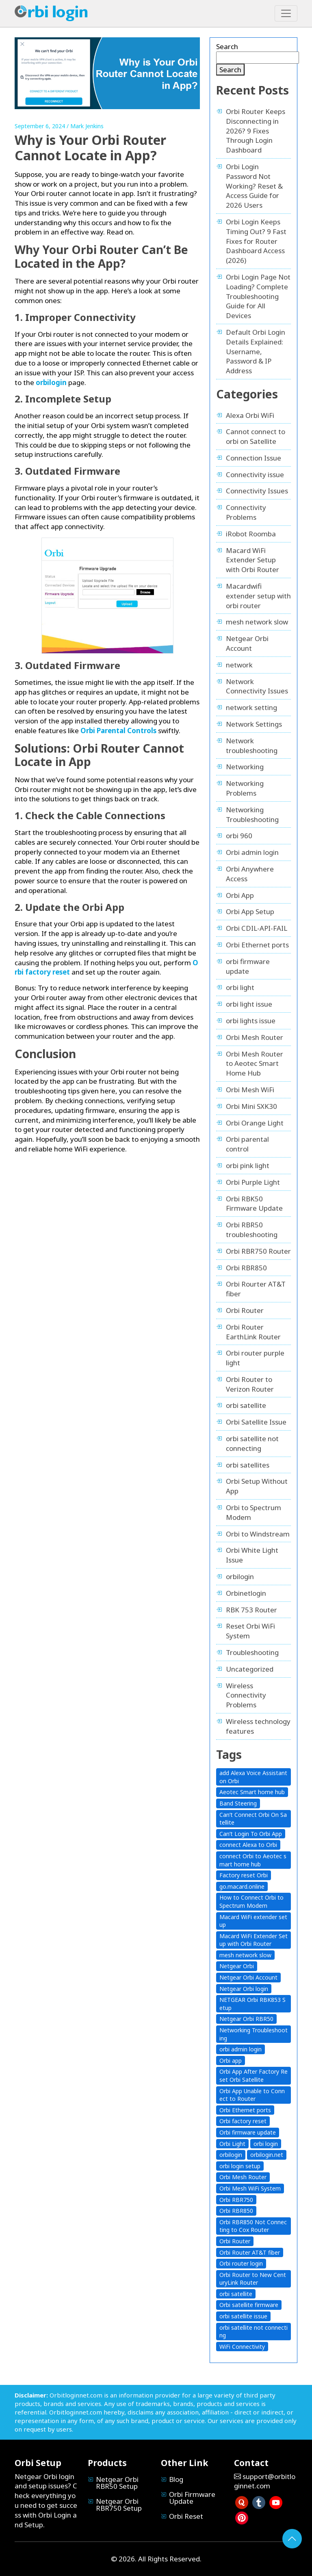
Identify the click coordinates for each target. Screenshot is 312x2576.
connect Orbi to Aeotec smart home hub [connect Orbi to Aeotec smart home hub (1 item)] (252, 1860)
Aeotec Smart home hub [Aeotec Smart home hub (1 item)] (252, 1792)
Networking (245, 766)
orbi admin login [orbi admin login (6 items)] (240, 2049)
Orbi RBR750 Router (258, 1251)
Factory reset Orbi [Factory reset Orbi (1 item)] (243, 1875)
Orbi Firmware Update (192, 2498)
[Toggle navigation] (286, 13)
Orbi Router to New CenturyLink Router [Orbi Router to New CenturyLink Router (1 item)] (252, 2279)
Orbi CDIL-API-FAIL (256, 928)
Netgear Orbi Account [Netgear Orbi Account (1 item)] (248, 1977)
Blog (176, 2479)
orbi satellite (246, 1405)
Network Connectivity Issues (257, 686)
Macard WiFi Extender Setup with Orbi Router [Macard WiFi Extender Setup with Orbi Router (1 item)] (253, 1940)
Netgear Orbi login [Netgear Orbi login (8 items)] (243, 1989)
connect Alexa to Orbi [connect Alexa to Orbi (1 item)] (248, 1845)
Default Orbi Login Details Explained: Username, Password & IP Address (255, 351)
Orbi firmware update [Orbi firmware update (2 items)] (247, 2132)
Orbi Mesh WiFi (250, 1089)
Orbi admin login (252, 852)
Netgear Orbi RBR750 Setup (119, 2504)
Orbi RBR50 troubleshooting (251, 1229)
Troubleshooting (252, 1652)
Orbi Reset (186, 2516)
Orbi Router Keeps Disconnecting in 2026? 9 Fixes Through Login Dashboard (255, 131)
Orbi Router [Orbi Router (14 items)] (234, 2241)
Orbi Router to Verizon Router (250, 1384)
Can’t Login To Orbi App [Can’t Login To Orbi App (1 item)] (250, 1834)
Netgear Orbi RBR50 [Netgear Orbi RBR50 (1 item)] (246, 2019)
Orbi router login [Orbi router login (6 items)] (241, 2263)
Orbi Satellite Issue (256, 1422)
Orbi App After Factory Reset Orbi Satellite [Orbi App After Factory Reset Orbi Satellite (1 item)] (253, 2075)
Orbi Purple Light (253, 1182)
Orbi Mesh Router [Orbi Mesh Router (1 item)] (242, 2177)
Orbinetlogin (246, 1593)
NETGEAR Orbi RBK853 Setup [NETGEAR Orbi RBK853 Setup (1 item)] (252, 2004)
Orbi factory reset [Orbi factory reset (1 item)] (242, 2121)
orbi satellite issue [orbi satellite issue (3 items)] (243, 2316)
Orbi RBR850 (246, 1267)
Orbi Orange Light (255, 1123)
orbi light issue (249, 1004)
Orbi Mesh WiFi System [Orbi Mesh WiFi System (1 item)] (250, 2188)
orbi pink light (247, 1165)
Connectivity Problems (246, 512)
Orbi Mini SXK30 (251, 1106)
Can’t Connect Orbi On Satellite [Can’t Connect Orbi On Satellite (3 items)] (253, 1819)
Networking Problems (245, 788)
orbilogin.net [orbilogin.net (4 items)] (266, 2155)
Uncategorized (249, 1669)
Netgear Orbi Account (247, 643)
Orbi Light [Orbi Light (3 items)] (232, 2144)
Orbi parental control (247, 1143)
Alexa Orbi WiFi (250, 415)
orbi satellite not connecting (252, 1443)
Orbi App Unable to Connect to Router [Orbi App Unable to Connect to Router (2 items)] (252, 2095)
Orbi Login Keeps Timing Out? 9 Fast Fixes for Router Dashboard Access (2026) (256, 241)
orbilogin (240, 1576)
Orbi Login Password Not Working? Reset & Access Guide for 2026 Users (254, 186)
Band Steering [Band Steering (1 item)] (238, 1803)
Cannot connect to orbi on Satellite (255, 436)
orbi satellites (247, 1465)
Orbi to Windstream (258, 1534)
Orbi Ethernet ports (257, 944)
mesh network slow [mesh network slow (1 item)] (245, 1955)
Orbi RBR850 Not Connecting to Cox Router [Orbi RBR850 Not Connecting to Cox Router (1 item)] (253, 2226)
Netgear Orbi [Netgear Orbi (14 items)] (236, 1966)
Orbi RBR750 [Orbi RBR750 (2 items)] (236, 2200)
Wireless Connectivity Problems (246, 1695)
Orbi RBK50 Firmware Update (254, 1203)
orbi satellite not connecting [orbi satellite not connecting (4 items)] (253, 2331)
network (239, 664)
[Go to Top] (292, 2538)
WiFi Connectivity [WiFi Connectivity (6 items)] (242, 2346)
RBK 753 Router (251, 1609)
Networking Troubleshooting (252, 814)
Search (227, 46)
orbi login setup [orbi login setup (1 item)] (239, 2166)
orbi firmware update (248, 966)
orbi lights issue (250, 1020)
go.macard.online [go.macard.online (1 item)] (241, 1886)
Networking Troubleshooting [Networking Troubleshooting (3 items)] (253, 2034)
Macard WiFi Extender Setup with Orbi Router (252, 560)
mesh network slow (257, 621)
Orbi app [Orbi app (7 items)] (230, 2060)
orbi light (240, 987)
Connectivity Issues (257, 490)
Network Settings (254, 724)
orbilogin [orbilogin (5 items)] (230, 2155)
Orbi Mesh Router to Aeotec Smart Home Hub (254, 1063)
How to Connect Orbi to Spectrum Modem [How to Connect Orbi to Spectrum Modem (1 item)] (251, 1901)
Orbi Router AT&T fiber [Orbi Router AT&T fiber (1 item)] (249, 2252)
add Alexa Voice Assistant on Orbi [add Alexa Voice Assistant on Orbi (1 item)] (253, 1777)
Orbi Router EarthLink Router (253, 1331)
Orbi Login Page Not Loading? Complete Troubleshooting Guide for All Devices (258, 296)
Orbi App (240, 895)
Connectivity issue (255, 474)
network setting (251, 707)
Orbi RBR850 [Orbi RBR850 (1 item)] (236, 2210)
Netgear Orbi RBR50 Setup (117, 2483)
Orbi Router (245, 1310)
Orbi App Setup (250, 911)
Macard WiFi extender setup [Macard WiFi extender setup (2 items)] (253, 1921)
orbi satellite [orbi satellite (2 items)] (235, 2294)
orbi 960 (239, 835)
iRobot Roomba (251, 533)
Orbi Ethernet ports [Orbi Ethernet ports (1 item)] (245, 2110)
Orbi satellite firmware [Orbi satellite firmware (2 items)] (248, 2305)
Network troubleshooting (251, 745)
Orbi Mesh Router (254, 1037)
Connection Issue (253, 458)
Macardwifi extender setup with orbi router (258, 595)
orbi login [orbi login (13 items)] (266, 2144)
